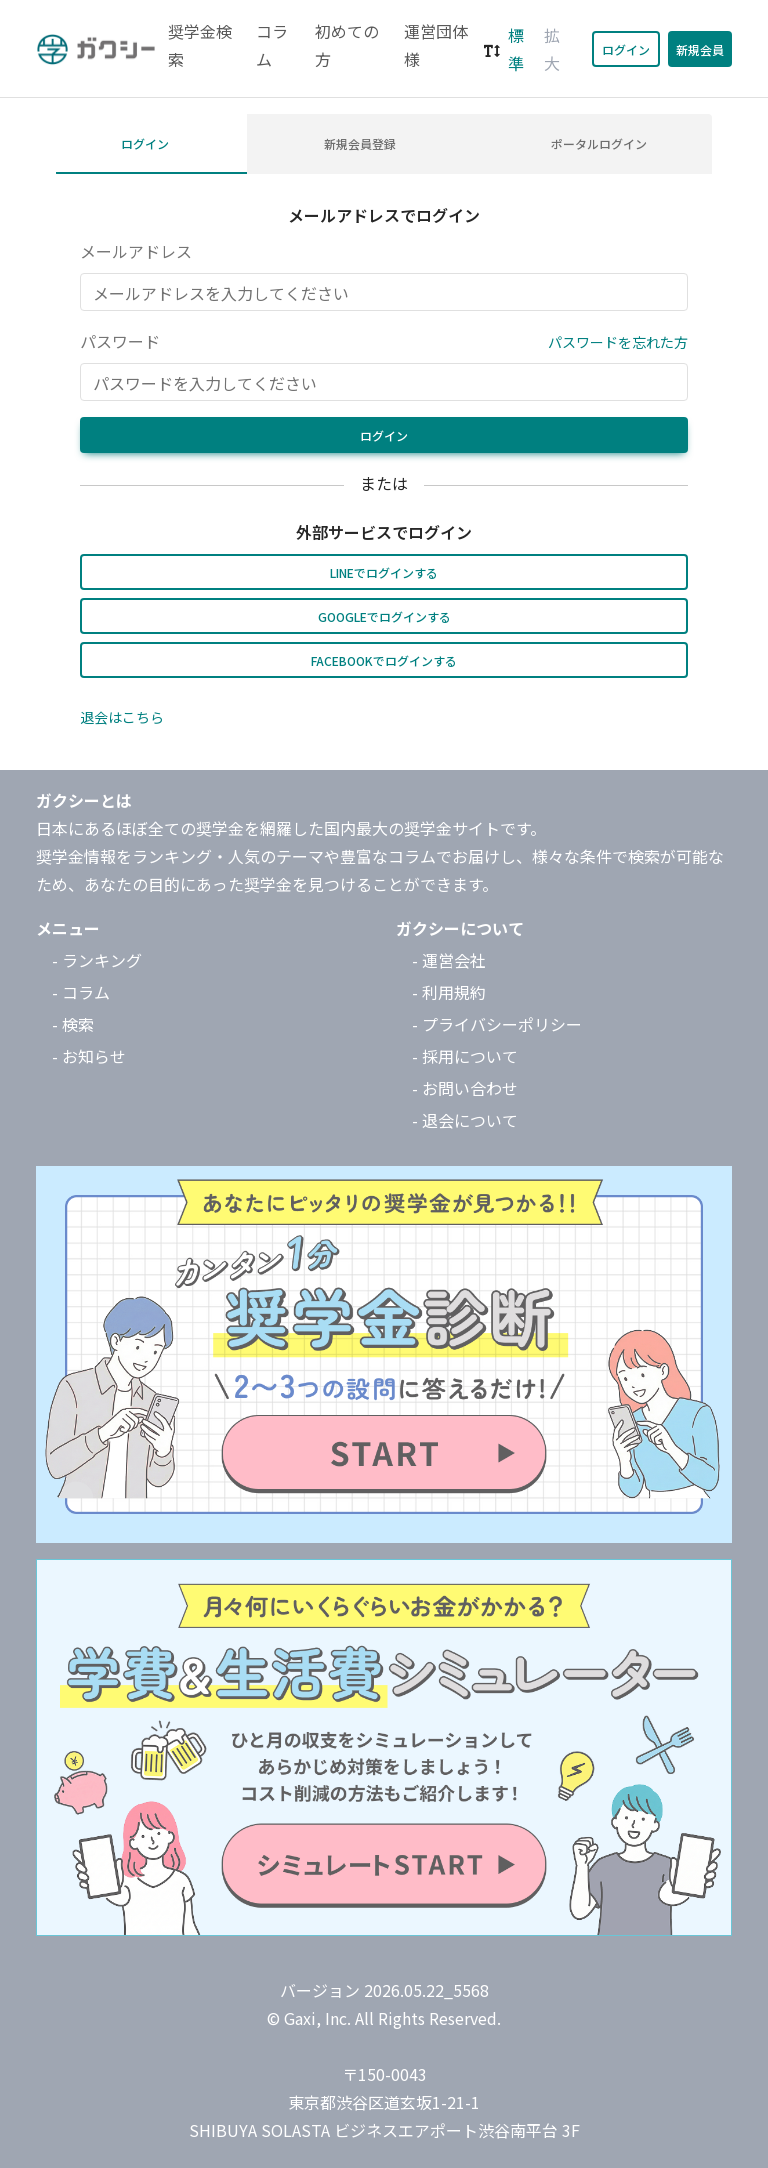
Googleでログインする (384, 616)
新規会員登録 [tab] (360, 143)
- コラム (81, 992)
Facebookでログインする (384, 660)
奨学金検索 (200, 45)
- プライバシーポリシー (497, 1024)
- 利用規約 (449, 992)
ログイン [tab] (145, 143)
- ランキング (97, 960)
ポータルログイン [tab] (599, 143)
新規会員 (700, 49)
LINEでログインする (384, 572)
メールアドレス (136, 251)
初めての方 (347, 45)
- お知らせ (89, 1056)
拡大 (552, 49)
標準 (516, 49)
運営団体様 (436, 45)
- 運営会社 (449, 960)
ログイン (626, 49)
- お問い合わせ (465, 1088)
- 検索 (73, 1024)
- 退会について (465, 1120)
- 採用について (465, 1056)
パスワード (120, 341)
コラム (272, 45)
